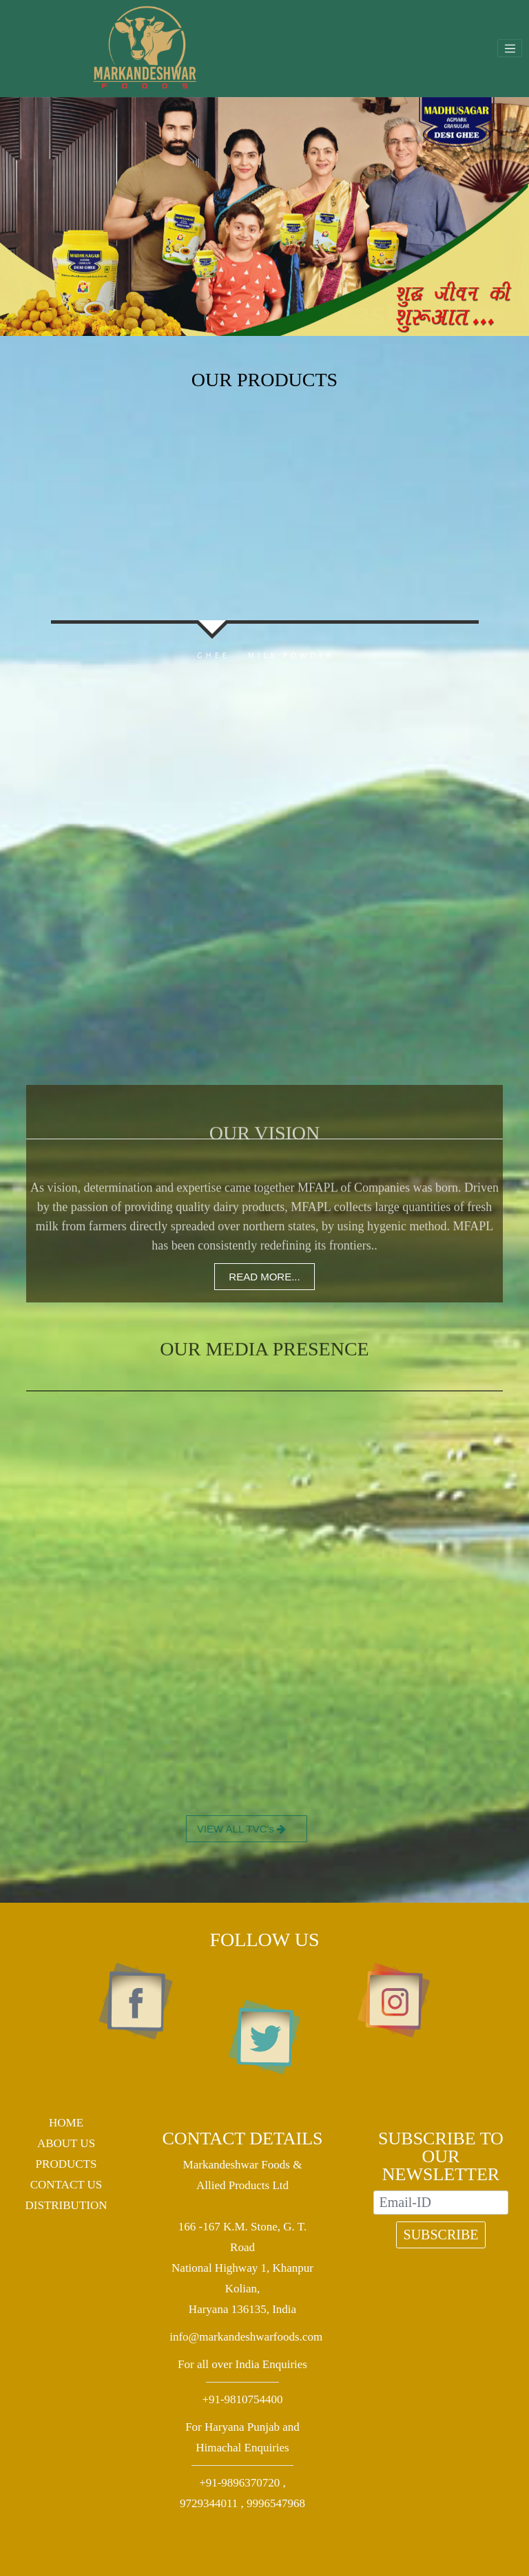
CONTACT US (66, 2184)
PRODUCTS (66, 2164)
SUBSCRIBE (441, 2234)
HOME (66, 2122)
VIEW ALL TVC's (192, 1829)
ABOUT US (66, 2143)
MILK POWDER (358, 655)
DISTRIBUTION (66, 2205)
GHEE (146, 655)
